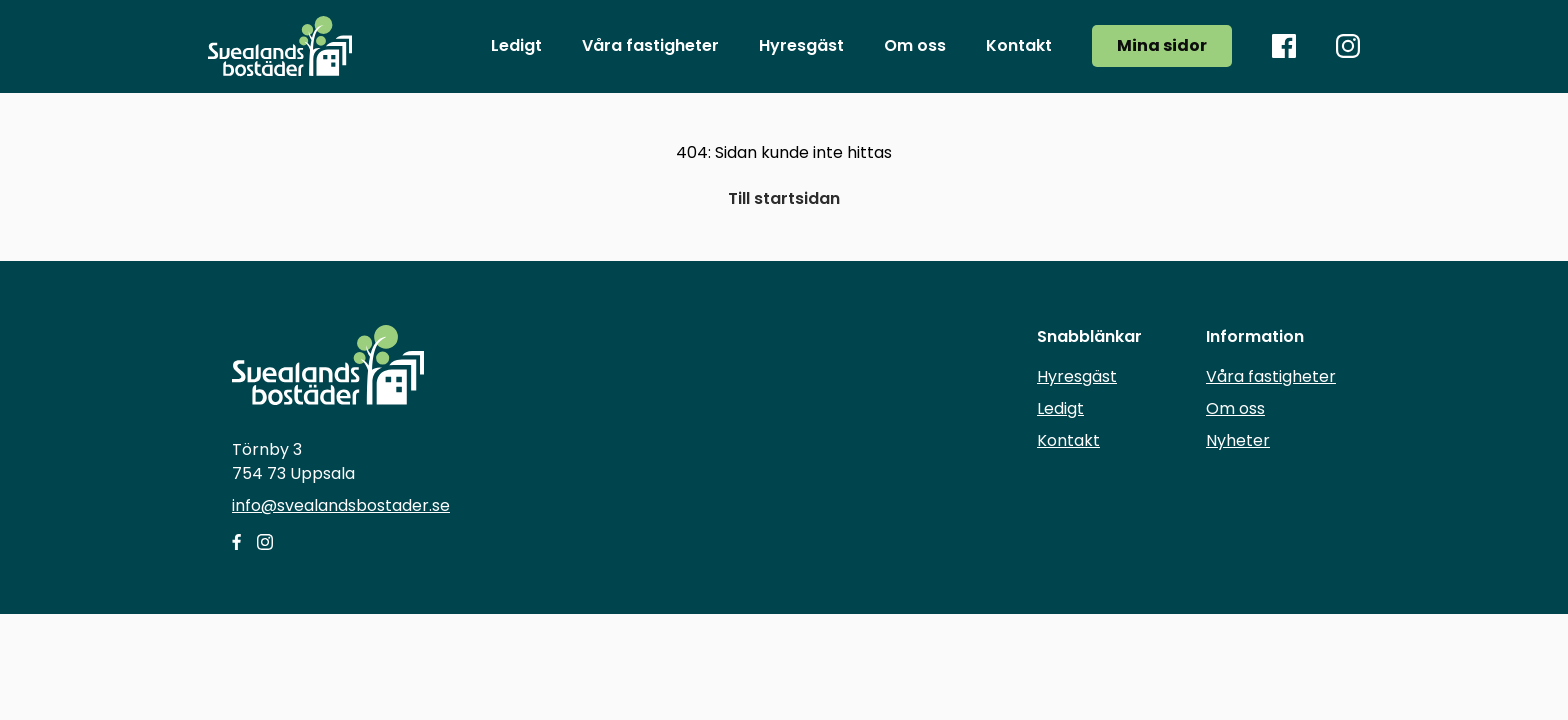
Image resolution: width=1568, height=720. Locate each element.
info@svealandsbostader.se (341, 505)
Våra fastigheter (1271, 376)
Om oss (1235, 408)
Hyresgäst (1077, 376)
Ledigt (1060, 408)
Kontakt (1068, 440)
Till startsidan (784, 198)
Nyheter (1238, 440)
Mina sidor (1162, 45)
